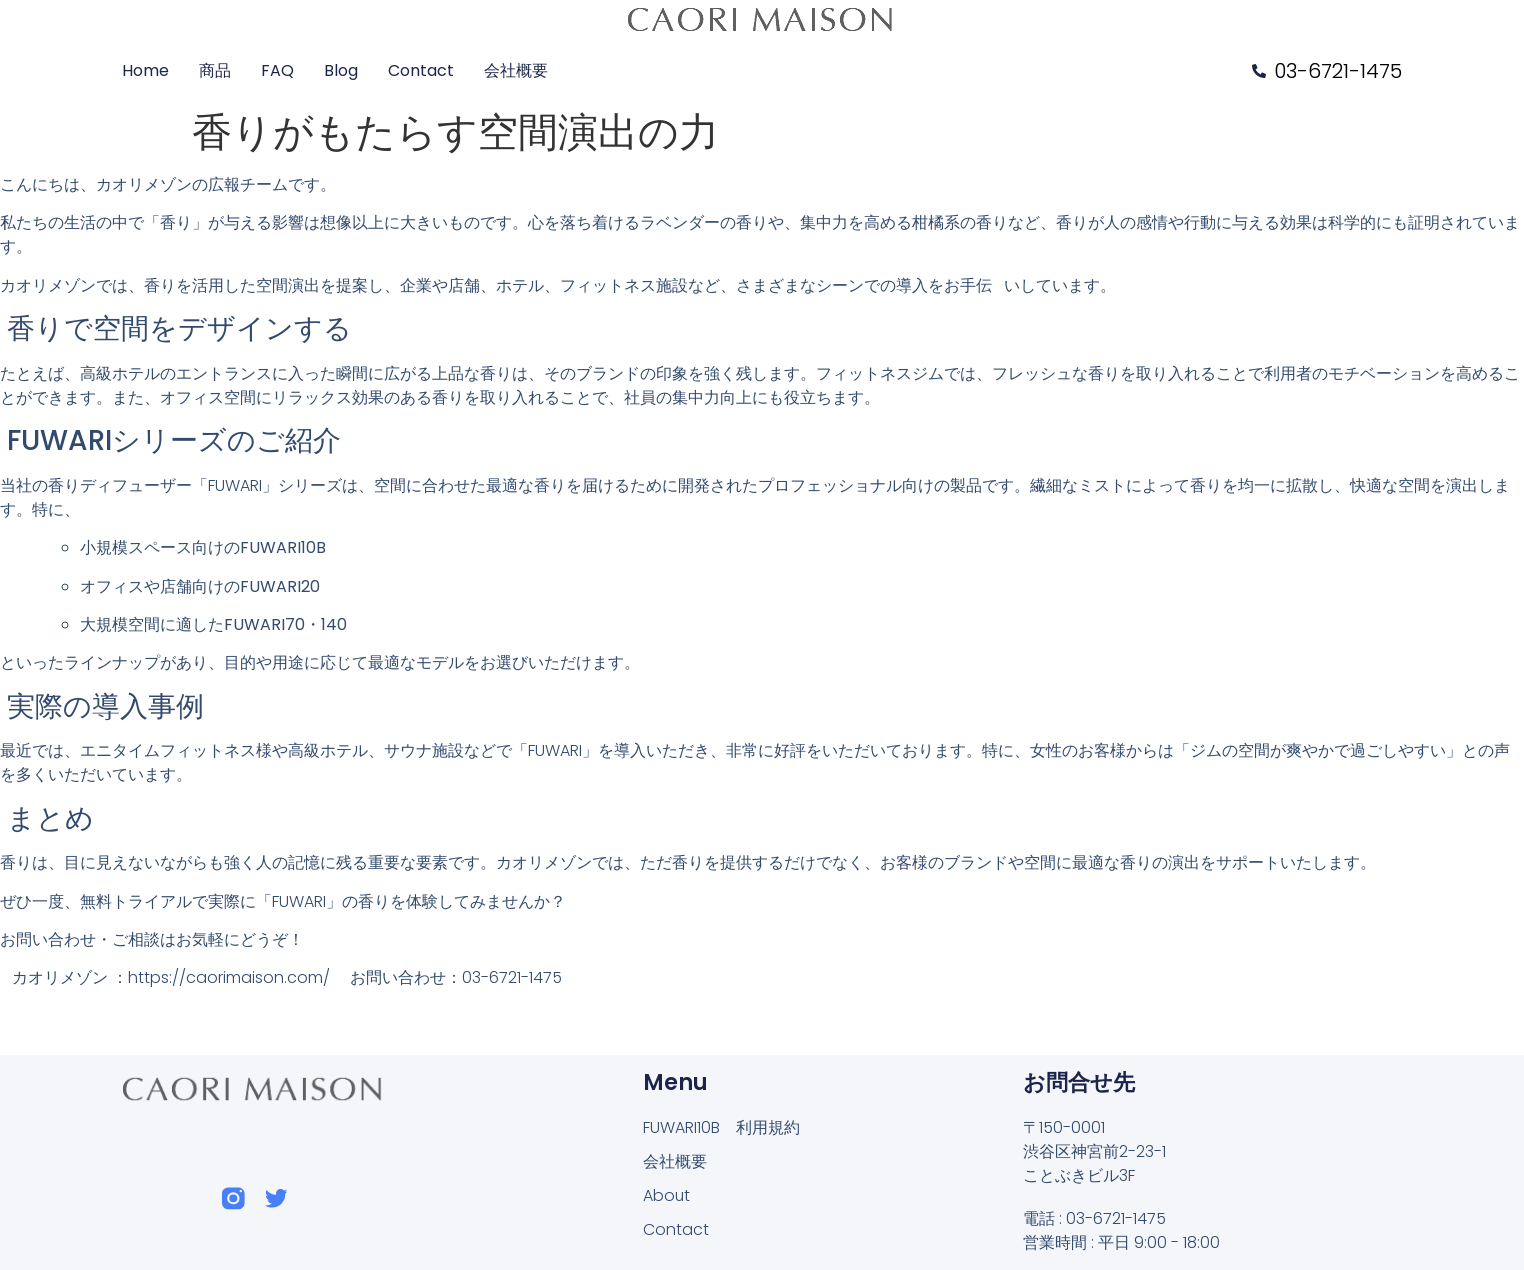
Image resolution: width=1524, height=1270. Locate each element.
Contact (421, 70)
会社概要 (516, 70)
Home (145, 70)
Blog (341, 70)
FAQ (277, 70)
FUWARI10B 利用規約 (721, 1127)
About (667, 1195)
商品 (215, 70)
